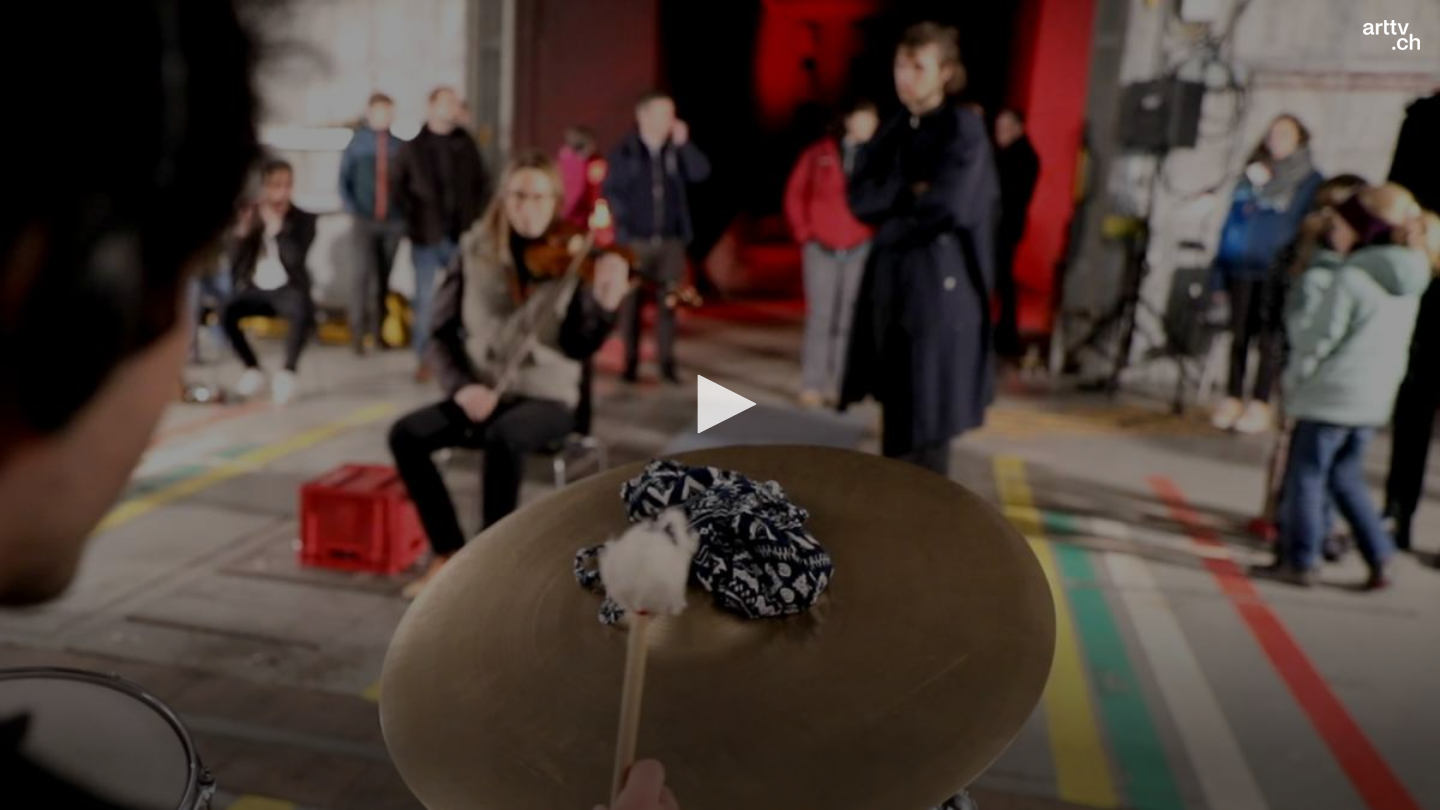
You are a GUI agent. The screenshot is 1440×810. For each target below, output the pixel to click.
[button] (720, 404)
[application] (720, 405)
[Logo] (1391, 35)
